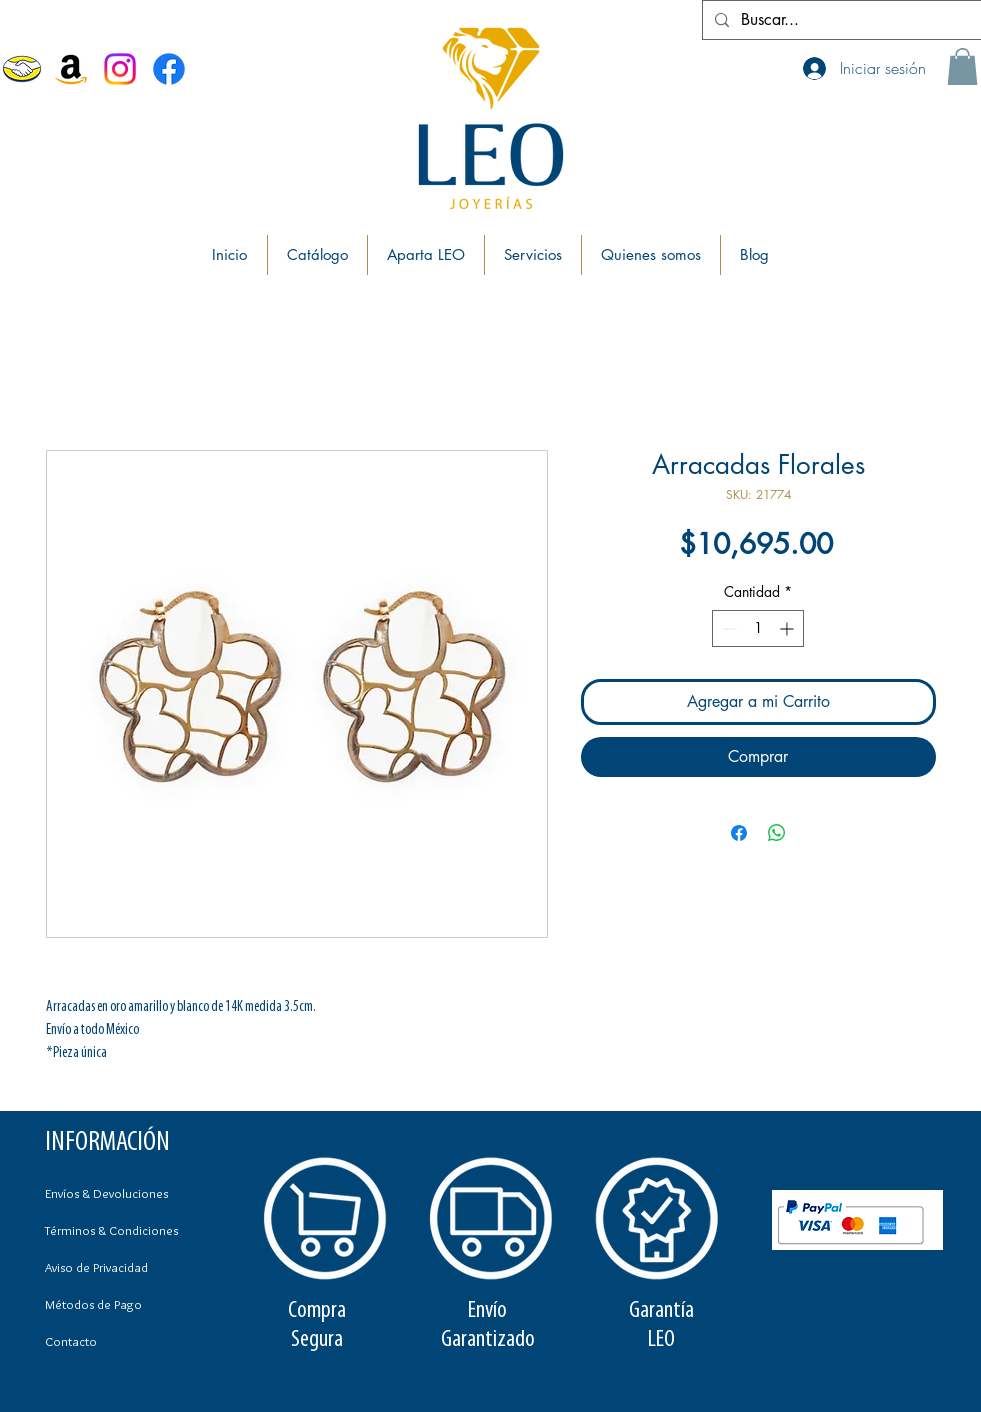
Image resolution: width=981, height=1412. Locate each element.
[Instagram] (120, 69)
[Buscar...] (840, 20)
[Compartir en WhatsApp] (777, 833)
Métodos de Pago (93, 1304)
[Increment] (788, 628)
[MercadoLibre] (22, 69)
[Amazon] (71, 69)
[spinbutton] (758, 628)
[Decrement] (727, 628)
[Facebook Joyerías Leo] (169, 69)
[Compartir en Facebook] (739, 833)
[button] (962, 66)
